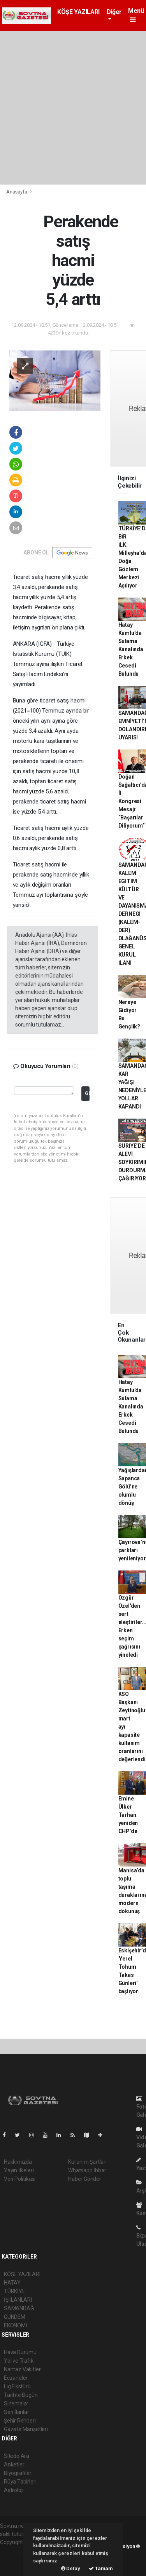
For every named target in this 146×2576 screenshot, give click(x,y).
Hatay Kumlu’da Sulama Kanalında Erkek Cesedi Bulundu (130, 649)
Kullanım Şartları (87, 2162)
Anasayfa (17, 192)
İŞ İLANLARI (18, 2300)
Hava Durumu (20, 2352)
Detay (70, 2568)
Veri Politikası (19, 2179)
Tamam (101, 2568)
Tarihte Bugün (21, 2395)
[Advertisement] (73, 108)
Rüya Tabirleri (20, 2481)
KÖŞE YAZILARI (78, 12)
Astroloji (13, 2490)
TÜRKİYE (14, 2291)
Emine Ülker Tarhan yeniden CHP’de (128, 1814)
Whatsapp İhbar (87, 2170)
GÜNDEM (14, 2317)
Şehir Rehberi (20, 2420)
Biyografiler (18, 2473)
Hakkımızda (18, 2162)
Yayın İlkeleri (18, 2170)
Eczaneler (16, 2378)
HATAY (12, 2283)
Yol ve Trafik (18, 2361)
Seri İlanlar (16, 2412)
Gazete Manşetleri (26, 2429)
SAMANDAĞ (19, 2308)
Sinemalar (16, 2403)
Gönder (87, 1093)
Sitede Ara (16, 2456)
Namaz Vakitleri (23, 2369)
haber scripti (15, 2558)
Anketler (14, 2464)
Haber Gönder (84, 2179)
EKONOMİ (15, 2325)
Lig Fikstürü (17, 2386)
